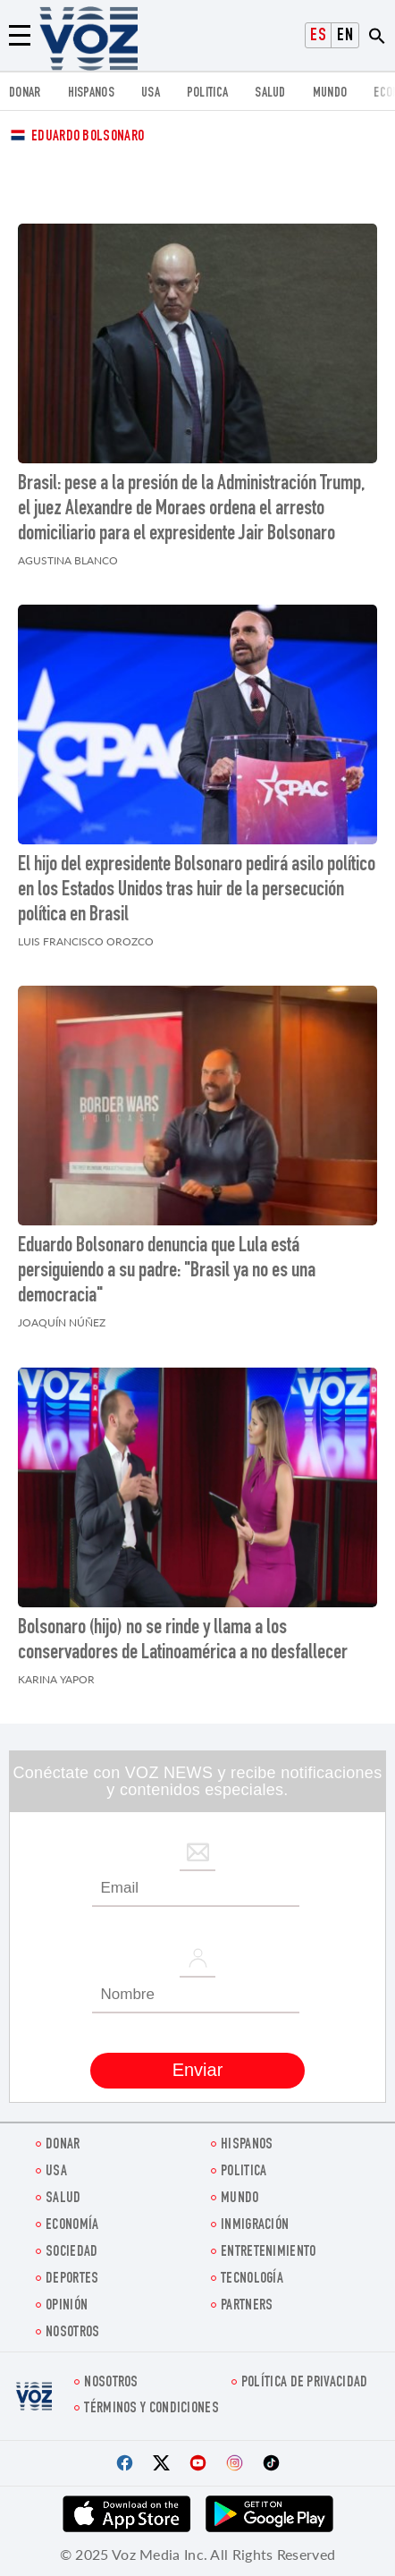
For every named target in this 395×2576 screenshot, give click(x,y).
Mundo (330, 93)
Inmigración (255, 2225)
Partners (247, 2306)
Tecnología (252, 2279)
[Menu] (19, 36)
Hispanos (91, 93)
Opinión (67, 2306)
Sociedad (71, 2252)
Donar (25, 93)
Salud (270, 93)
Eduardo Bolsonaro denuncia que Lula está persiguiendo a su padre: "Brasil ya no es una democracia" (166, 1272)
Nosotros (72, 2333)
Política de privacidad (304, 2383)
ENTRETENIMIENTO (268, 2252)
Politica (207, 93)
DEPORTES (72, 2279)
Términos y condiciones (151, 2409)
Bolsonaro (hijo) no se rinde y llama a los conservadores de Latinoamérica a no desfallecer (183, 1641)
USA (150, 93)
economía (72, 2225)
